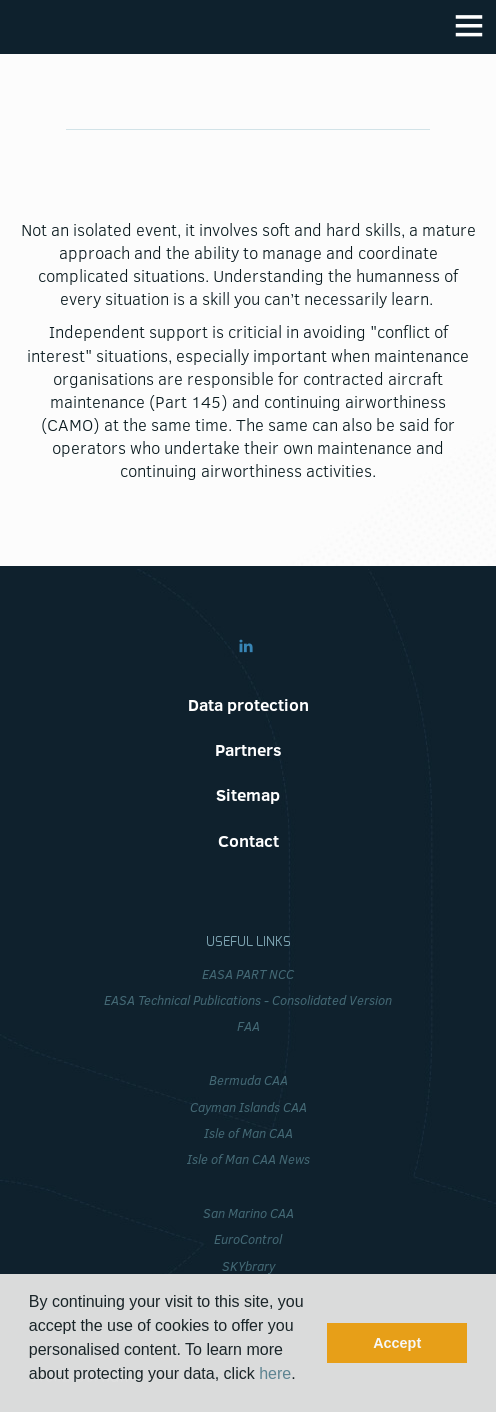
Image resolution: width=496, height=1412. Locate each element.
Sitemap (248, 794)
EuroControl (248, 1239)
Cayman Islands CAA (248, 1107)
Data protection (248, 704)
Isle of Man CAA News (248, 1159)
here (275, 1373)
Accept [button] (397, 1343)
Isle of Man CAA (248, 1133)
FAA (248, 1026)
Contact (248, 840)
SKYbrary (248, 1266)
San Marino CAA (248, 1213)
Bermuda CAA (248, 1080)
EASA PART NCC (248, 974)
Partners (248, 749)
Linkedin (246, 646)
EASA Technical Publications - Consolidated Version (248, 1000)
